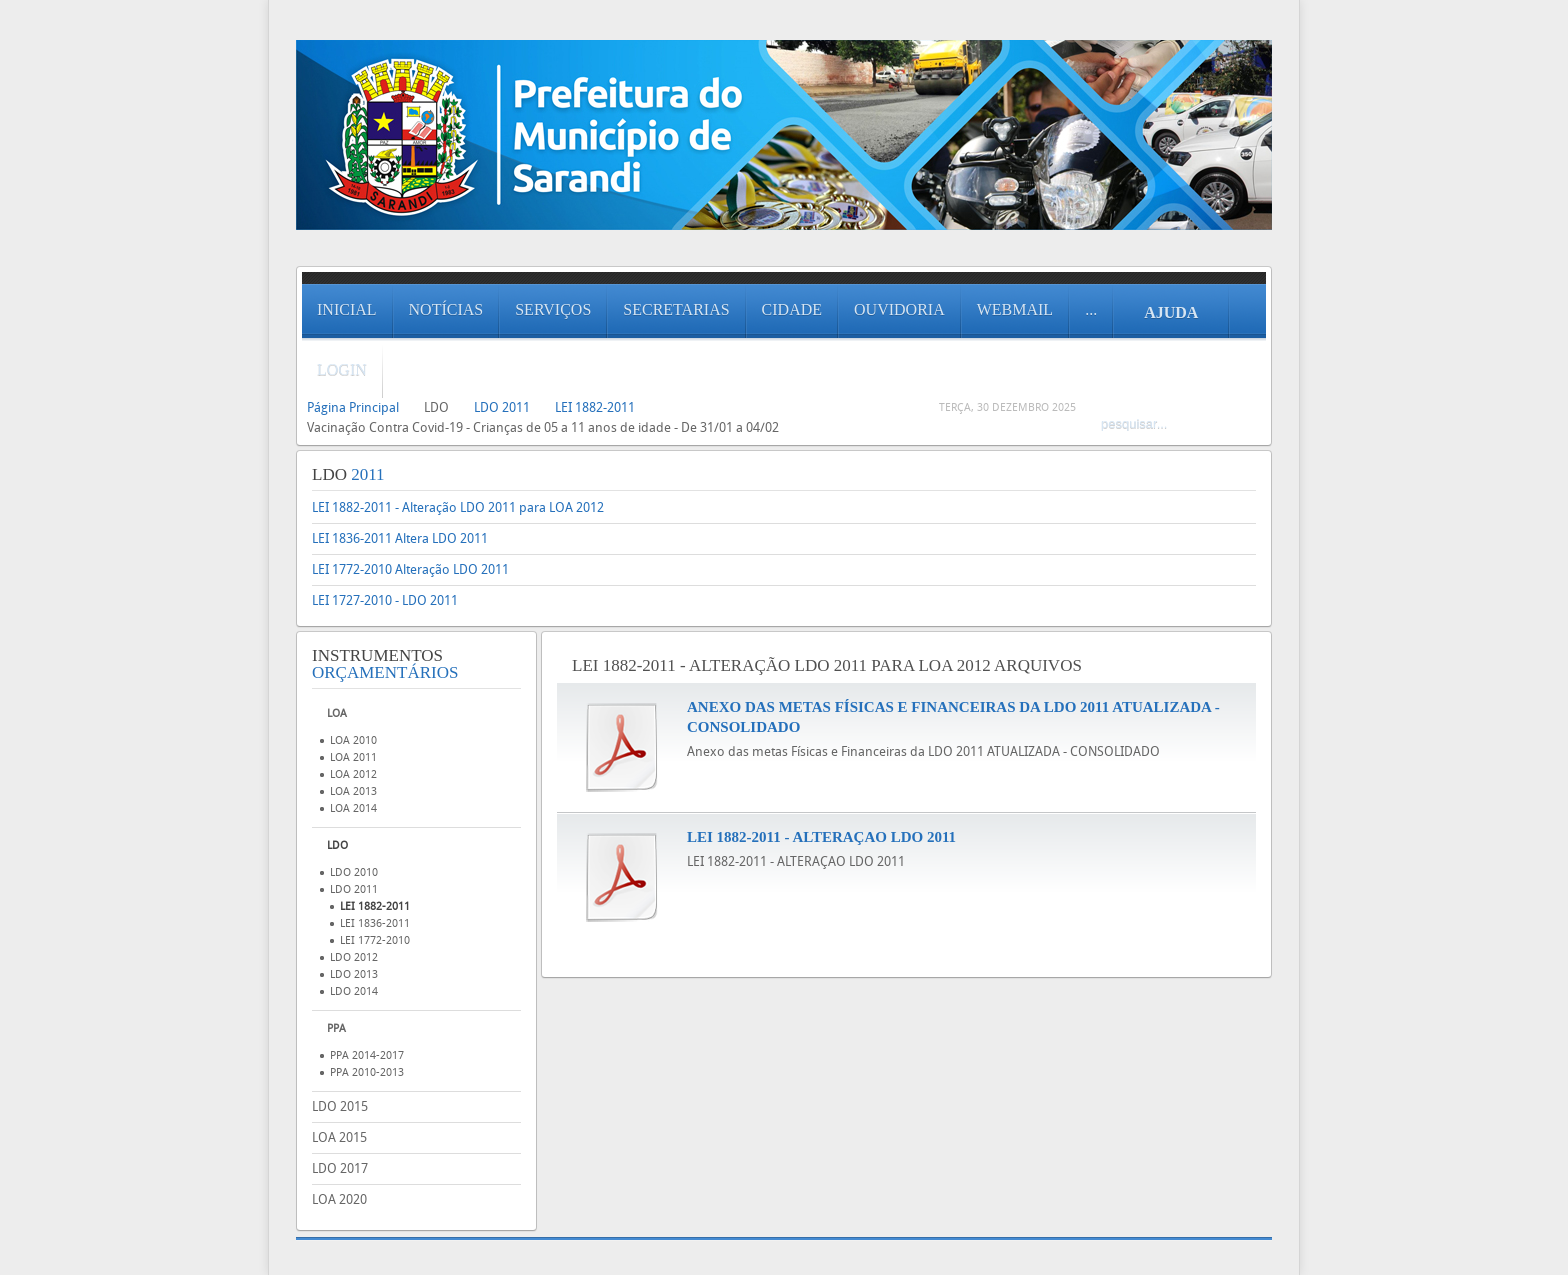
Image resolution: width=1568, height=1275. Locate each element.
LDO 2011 (502, 407)
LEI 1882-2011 (595, 407)
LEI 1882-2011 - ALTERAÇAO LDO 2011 (821, 837)
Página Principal (353, 407)
